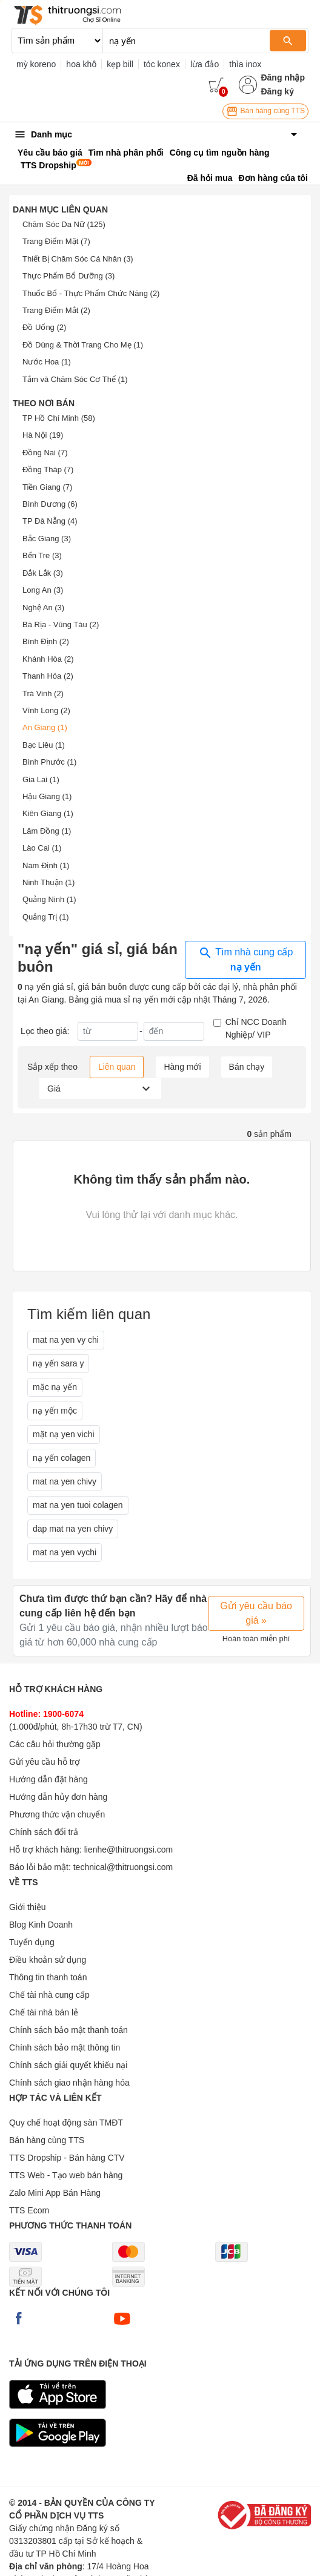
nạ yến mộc (55, 1410)
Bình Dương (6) (50, 504)
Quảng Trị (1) (45, 916)
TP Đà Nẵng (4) (50, 520)
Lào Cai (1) (41, 847)
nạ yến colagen (61, 1458)
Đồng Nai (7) (44, 452)
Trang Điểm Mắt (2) (56, 310)
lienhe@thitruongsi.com (128, 1849)
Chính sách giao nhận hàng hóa (69, 2082)
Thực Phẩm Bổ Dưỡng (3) (68, 275)
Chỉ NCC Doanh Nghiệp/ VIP (256, 1028)
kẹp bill (120, 64)
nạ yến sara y (58, 1363)
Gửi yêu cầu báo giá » (256, 1613)
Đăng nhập (283, 77)
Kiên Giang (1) (47, 813)
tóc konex (162, 64)
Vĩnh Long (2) (46, 710)
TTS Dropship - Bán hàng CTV (67, 2158)
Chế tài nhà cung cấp (49, 1995)
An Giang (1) (44, 727)
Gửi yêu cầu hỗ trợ (44, 1762)
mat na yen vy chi (66, 1340)
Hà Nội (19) (42, 435)
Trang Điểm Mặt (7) (56, 241)
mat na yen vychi (64, 1552)
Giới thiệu (27, 1907)
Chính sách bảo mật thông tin (64, 2047)
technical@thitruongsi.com (123, 1867)
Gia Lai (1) (40, 779)
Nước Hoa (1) (46, 361)
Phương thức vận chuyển (57, 1814)
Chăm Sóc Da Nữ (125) (63, 224)
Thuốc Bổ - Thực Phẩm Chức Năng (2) (90, 293)
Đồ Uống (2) (44, 327)
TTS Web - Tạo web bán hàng (65, 2175)
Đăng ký (277, 91)
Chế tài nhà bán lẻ (43, 2012)
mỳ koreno (36, 64)
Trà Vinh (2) (43, 693)
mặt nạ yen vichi (64, 1434)
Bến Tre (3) (42, 555)
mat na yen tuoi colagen (78, 1505)
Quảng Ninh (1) (49, 899)
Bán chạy (247, 1067)
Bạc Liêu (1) (43, 744)
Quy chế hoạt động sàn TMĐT (66, 2122)
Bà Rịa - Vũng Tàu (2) (60, 624)
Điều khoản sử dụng (47, 1960)
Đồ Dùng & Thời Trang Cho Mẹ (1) (82, 344)
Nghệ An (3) (43, 607)
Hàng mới (182, 1067)
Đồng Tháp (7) (47, 469)
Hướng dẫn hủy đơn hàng (58, 1797)
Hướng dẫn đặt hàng (48, 1779)
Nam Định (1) (45, 865)
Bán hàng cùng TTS (265, 111)
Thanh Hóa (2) (47, 675)
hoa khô (81, 64)
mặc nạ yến (55, 1387)
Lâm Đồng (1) (46, 830)
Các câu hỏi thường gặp (55, 1744)
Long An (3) (42, 590)
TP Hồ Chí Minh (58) (58, 418)
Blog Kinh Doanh (41, 1924)
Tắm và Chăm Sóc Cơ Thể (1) (74, 379)
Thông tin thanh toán (48, 1977)
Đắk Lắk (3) (42, 573)
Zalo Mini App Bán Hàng (55, 2193)
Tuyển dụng (32, 1942)
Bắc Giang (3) (46, 538)
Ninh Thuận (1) (48, 882)
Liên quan (117, 1067)
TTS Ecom (29, 2210)
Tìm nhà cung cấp (245, 959)
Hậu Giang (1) (47, 796)
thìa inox (245, 64)
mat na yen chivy (64, 1481)
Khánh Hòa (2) (48, 659)
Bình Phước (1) (49, 761)
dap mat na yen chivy (73, 1528)
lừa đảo (204, 64)
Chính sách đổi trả (43, 1832)
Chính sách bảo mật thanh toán (68, 2030)
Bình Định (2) (45, 641)
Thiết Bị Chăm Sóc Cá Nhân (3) (77, 258)
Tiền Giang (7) (47, 487)
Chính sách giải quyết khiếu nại (68, 2065)
